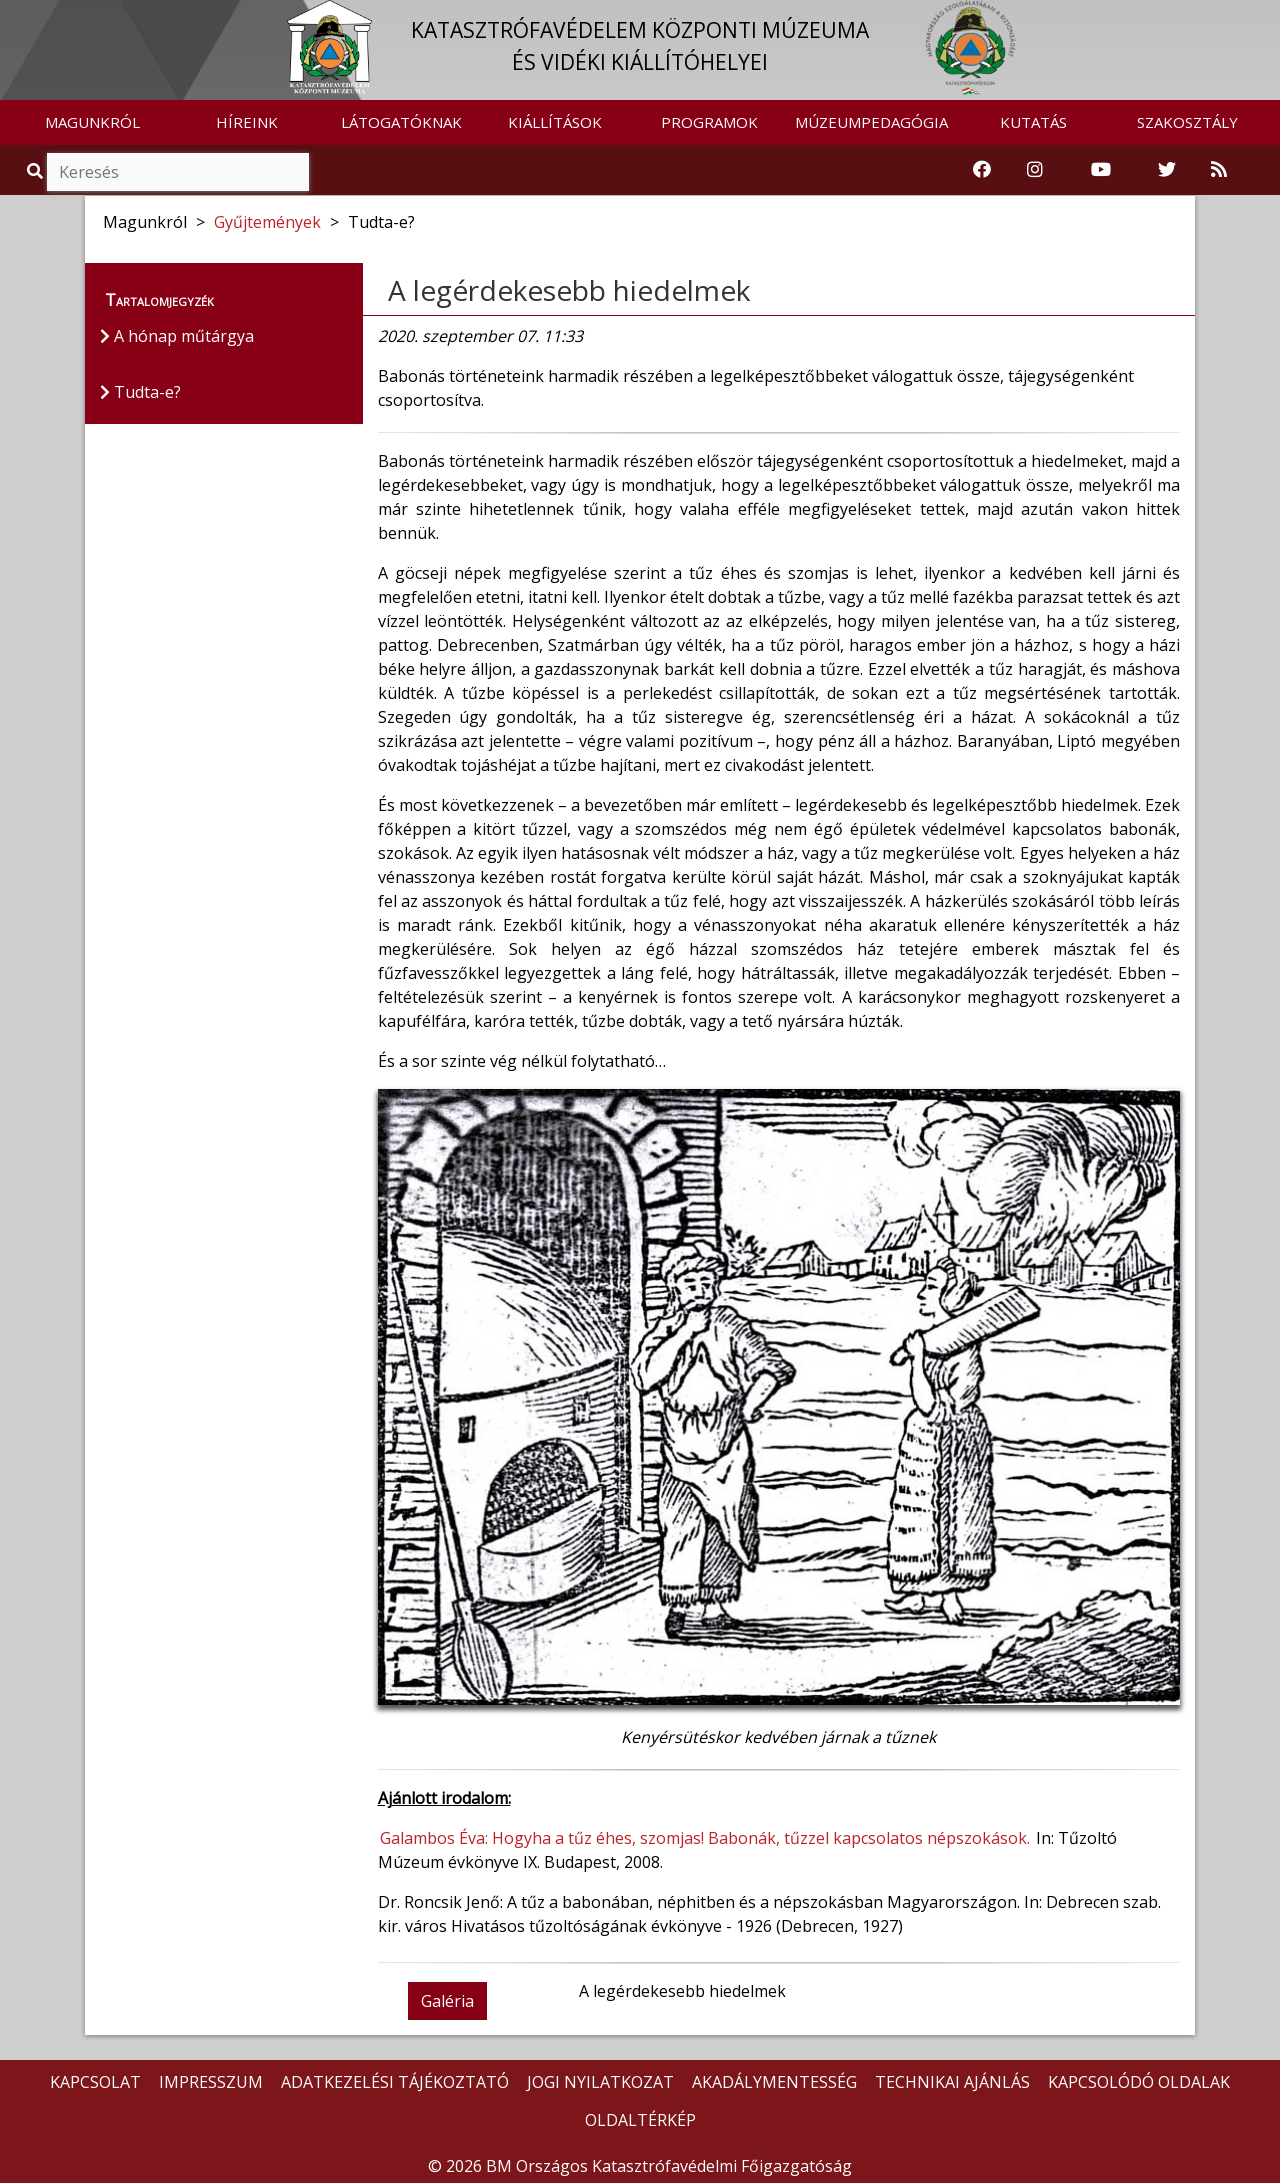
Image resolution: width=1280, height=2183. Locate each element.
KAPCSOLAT (95, 2082)
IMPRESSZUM (211, 2082)
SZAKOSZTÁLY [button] (1187, 122)
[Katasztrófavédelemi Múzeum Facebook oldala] (982, 170)
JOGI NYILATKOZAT (600, 2082)
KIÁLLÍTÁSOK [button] (555, 122)
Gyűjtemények (267, 222)
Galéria (447, 2001)
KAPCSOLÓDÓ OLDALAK (1139, 2082)
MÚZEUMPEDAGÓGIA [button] (871, 122)
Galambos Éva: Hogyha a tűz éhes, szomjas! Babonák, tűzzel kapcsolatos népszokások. (705, 1838)
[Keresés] (178, 172)
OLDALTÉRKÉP (640, 2120)
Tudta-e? (140, 392)
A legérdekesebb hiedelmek (569, 290)
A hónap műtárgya (177, 336)
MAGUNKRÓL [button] (92, 122)
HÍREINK (247, 122)
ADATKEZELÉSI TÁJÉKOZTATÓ (395, 2082)
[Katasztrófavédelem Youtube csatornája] (1101, 170)
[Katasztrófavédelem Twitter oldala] (1167, 170)
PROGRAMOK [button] (709, 122)
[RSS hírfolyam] (1219, 170)
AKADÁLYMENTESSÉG (774, 2082)
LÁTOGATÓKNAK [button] (401, 122)
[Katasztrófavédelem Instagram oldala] (1035, 170)
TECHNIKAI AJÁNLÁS (952, 2082)
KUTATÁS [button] (1033, 122)
